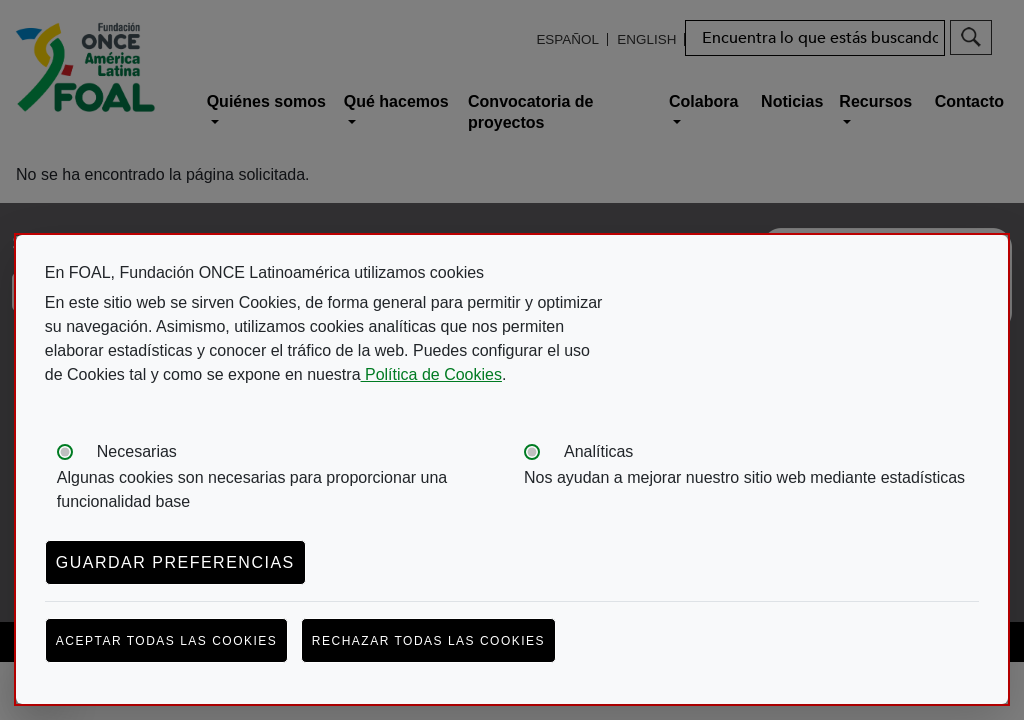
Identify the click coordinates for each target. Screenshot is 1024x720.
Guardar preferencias (175, 562)
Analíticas (598, 451)
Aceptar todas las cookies (167, 641)
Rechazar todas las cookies (428, 641)
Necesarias (137, 451)
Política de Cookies (431, 374)
